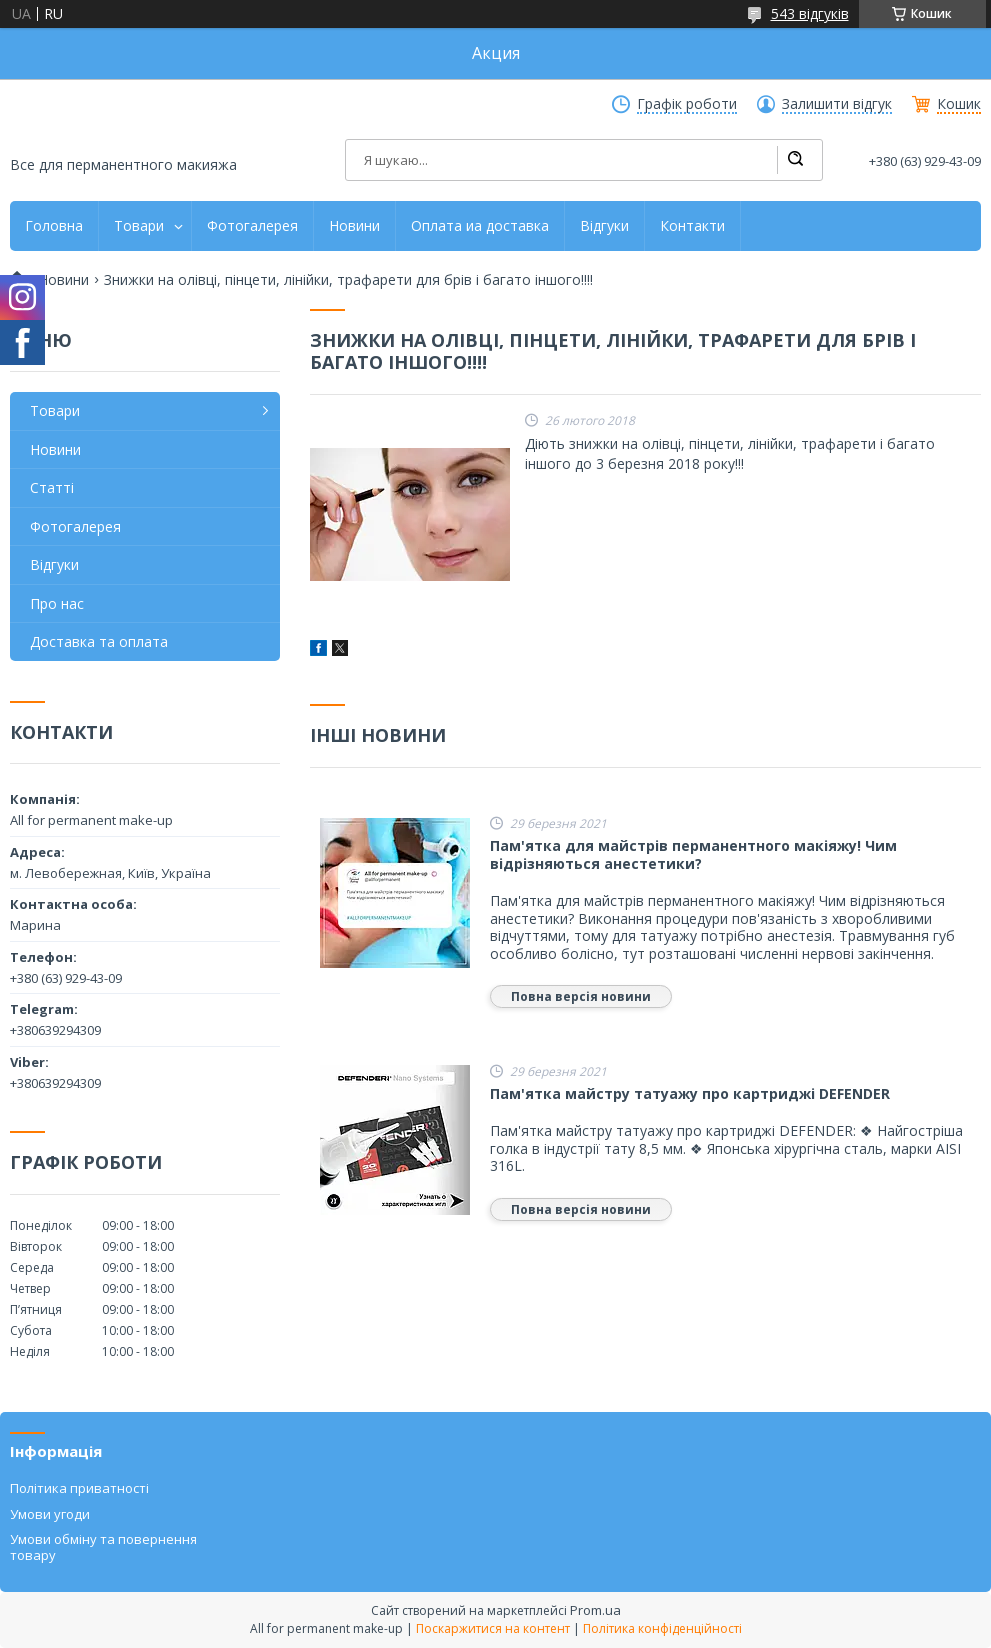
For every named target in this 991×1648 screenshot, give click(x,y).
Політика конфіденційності (662, 1628)
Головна (54, 226)
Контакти (692, 226)
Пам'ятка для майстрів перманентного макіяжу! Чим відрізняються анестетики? (693, 854)
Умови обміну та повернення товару (103, 1547)
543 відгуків (810, 13)
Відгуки (604, 226)
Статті (52, 487)
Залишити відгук (837, 104)
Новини (354, 226)
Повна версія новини (581, 996)
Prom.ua (595, 1610)
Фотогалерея (252, 226)
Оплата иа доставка (480, 226)
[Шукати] (795, 160)
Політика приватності (79, 1488)
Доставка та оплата (99, 641)
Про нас (57, 603)
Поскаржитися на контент (493, 1628)
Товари (139, 226)
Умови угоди (50, 1514)
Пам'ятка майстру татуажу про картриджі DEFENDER (690, 1094)
